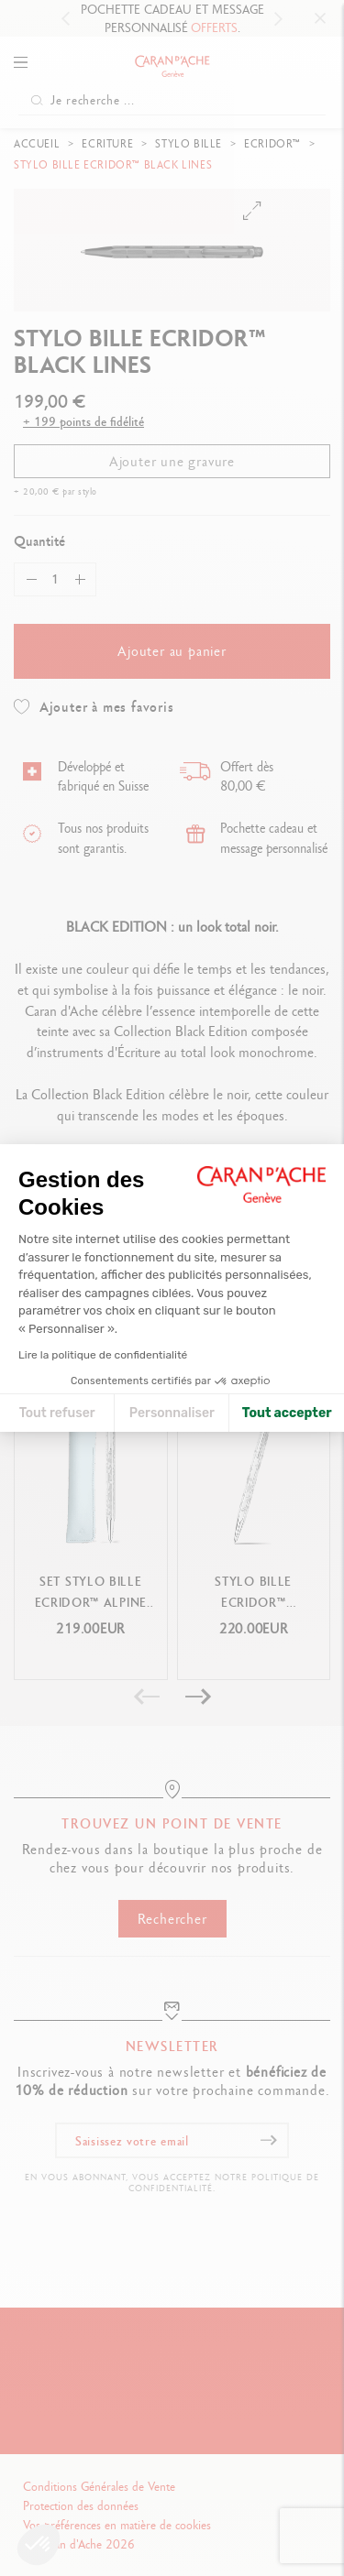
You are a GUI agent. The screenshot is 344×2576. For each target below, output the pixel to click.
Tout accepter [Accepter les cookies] (287, 1413)
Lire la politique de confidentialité (102, 1354)
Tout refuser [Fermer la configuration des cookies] (57, 1413)
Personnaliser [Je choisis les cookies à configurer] (172, 1413)
